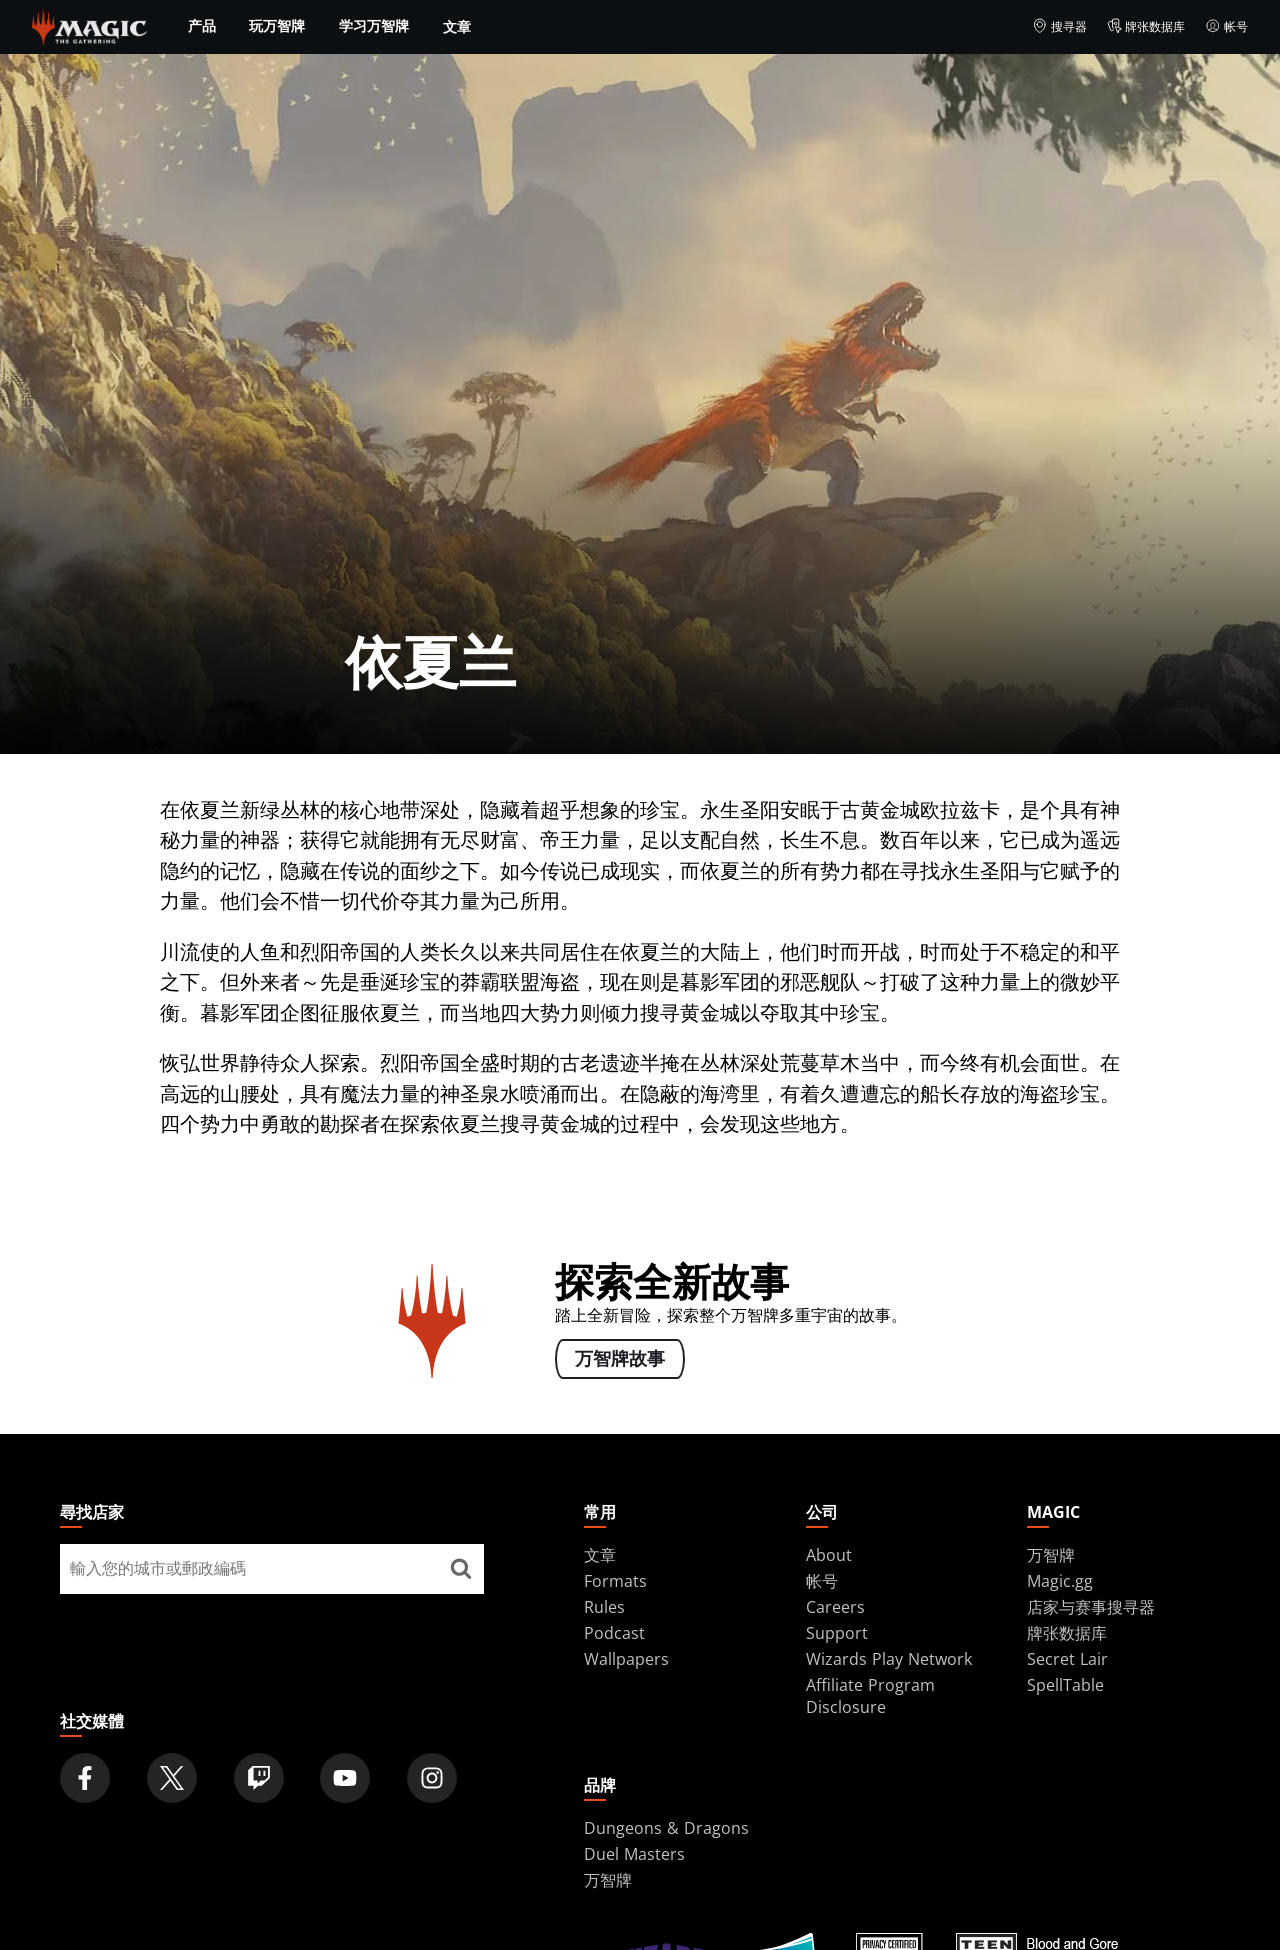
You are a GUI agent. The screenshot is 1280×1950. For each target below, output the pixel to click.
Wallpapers (626, 1659)
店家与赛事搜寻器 (1091, 1607)
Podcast (614, 1633)
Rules (604, 1607)
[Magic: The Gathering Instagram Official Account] (432, 1778)
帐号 (1226, 27)
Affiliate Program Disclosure (870, 1696)
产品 (202, 26)
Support (837, 1633)
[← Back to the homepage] (89, 25)
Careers (835, 1607)
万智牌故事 (620, 1359)
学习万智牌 (374, 26)
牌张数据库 (1146, 27)
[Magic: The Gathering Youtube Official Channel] (345, 1778)
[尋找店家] (461, 1569)
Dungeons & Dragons (666, 1828)
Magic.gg (1060, 1581)
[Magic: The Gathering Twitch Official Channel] (259, 1778)
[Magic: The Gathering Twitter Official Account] (172, 1778)
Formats (615, 1581)
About (829, 1555)
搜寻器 (1059, 27)
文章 (457, 26)
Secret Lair (1067, 1659)
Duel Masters (634, 1854)
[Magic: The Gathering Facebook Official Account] (85, 1778)
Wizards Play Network (889, 1659)
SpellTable (1065, 1685)
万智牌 (1051, 1555)
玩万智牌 (277, 26)
